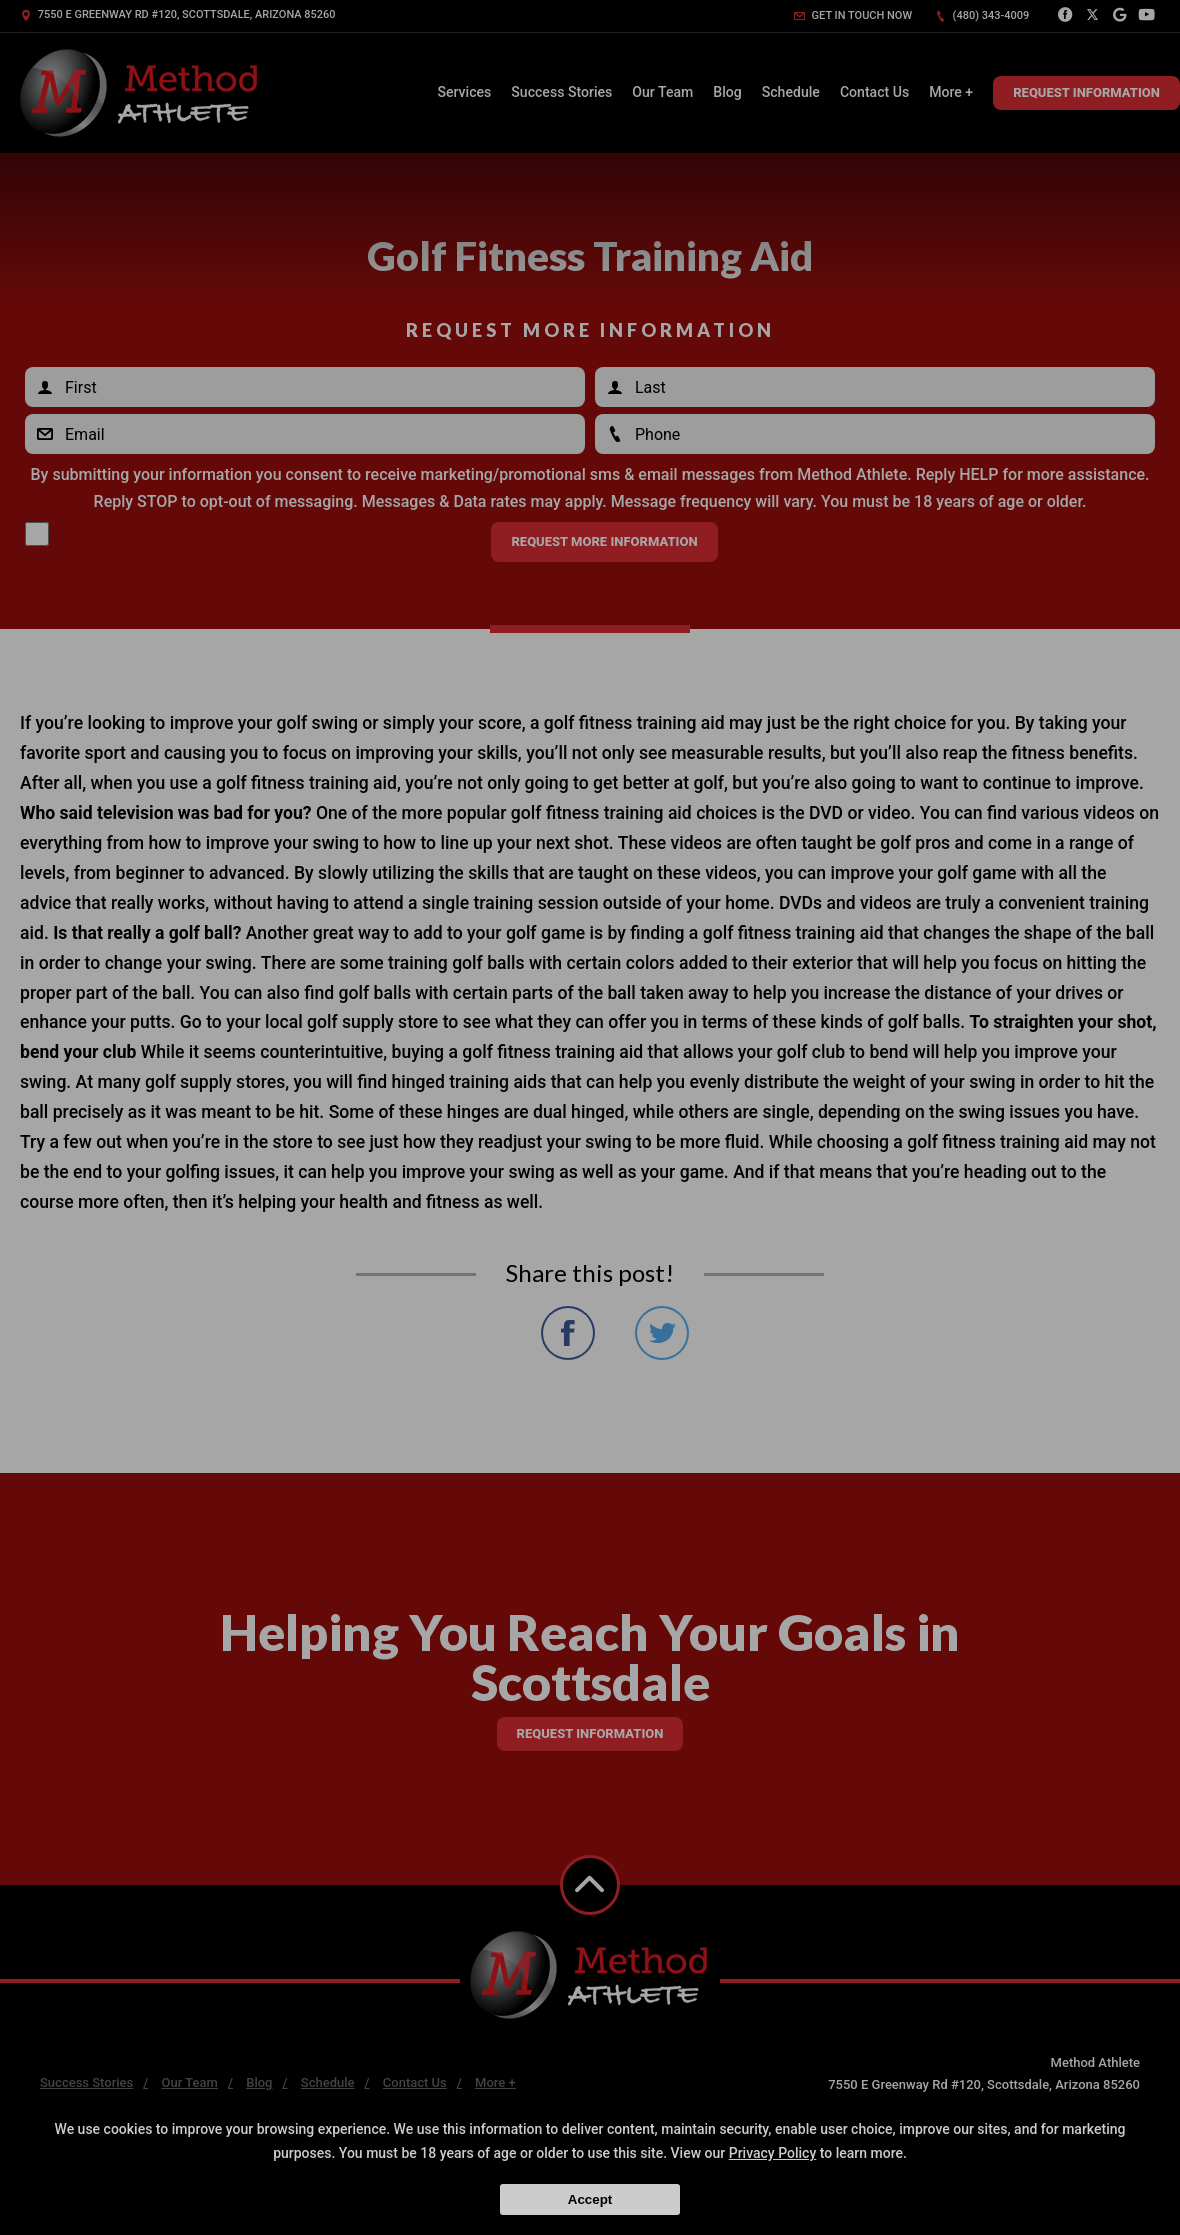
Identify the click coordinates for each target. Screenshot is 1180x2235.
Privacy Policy (773, 2153)
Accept (590, 2199)
